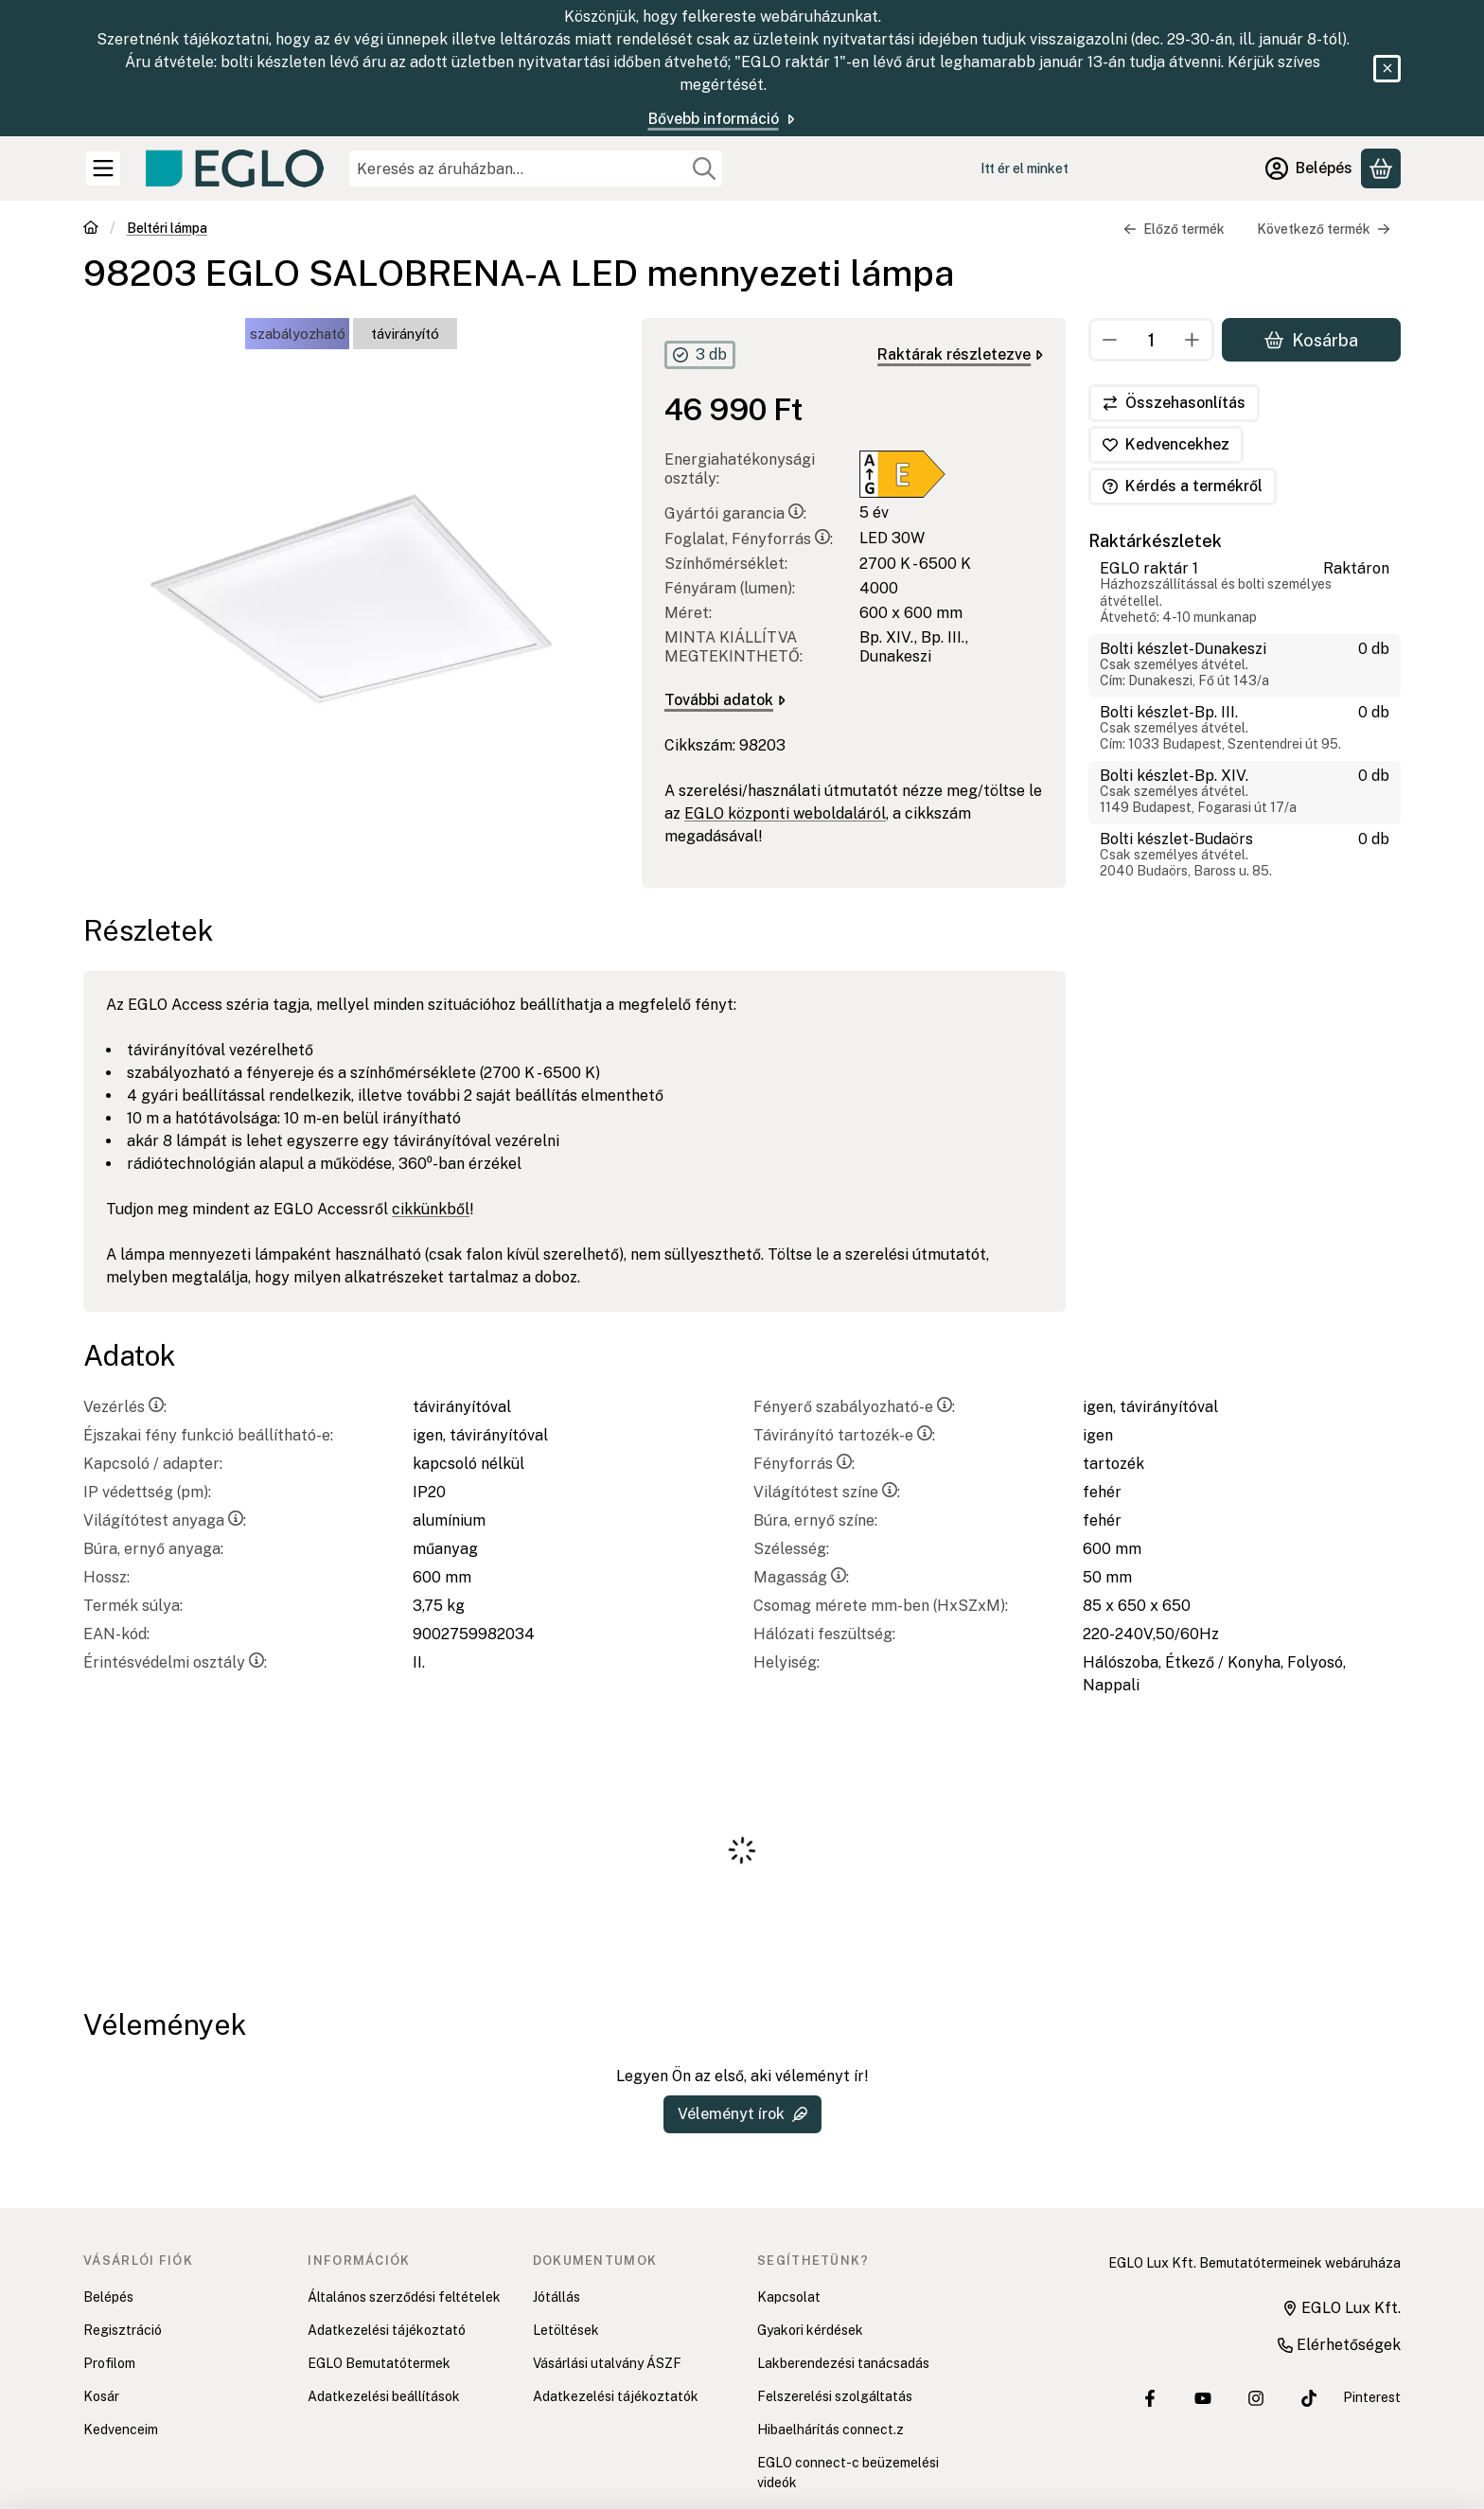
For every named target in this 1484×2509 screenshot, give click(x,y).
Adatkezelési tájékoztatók (615, 2396)
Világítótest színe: (826, 1492)
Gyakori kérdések (810, 2330)
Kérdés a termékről (1183, 486)
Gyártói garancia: (735, 513)
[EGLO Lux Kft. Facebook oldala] (1150, 2398)
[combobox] (535, 168)
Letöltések (566, 2330)
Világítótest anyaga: (164, 1520)
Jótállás (556, 2297)
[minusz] (1110, 340)
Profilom (109, 2363)
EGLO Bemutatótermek (379, 2363)
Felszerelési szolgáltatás (834, 2396)
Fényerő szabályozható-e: (854, 1407)
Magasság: (801, 1577)
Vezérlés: (125, 1407)
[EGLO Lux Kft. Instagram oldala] (1256, 2398)
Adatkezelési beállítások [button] (384, 2396)
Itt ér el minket (1024, 168)
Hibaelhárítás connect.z (830, 2429)
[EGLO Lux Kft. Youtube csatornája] (1203, 2398)
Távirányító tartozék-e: (844, 1435)
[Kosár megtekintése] (1381, 168)
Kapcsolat (789, 2297)
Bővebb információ (723, 119)
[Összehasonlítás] (1174, 403)
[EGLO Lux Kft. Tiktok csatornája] (1309, 2398)
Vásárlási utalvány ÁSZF (607, 2363)
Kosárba (1311, 339)
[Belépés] (1309, 168)
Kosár (101, 2396)
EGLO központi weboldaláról (785, 813)
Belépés (108, 2297)
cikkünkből (430, 1209)
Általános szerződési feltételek (404, 2297)
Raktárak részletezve (960, 354)
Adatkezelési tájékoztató (387, 2330)
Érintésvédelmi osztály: (175, 1662)
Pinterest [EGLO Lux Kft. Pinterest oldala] (1372, 2397)
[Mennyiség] (1151, 340)
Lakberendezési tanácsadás (843, 2363)
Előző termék (1174, 229)
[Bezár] (1387, 68)
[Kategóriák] (103, 168)
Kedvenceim (120, 2429)
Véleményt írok (742, 2114)
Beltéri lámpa (167, 228)
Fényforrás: (804, 1464)
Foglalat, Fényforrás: (748, 539)
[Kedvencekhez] (1166, 445)
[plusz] (1192, 340)
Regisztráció (122, 2330)
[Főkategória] (90, 230)
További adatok (725, 700)
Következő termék (1323, 229)
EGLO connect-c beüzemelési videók (848, 2472)
